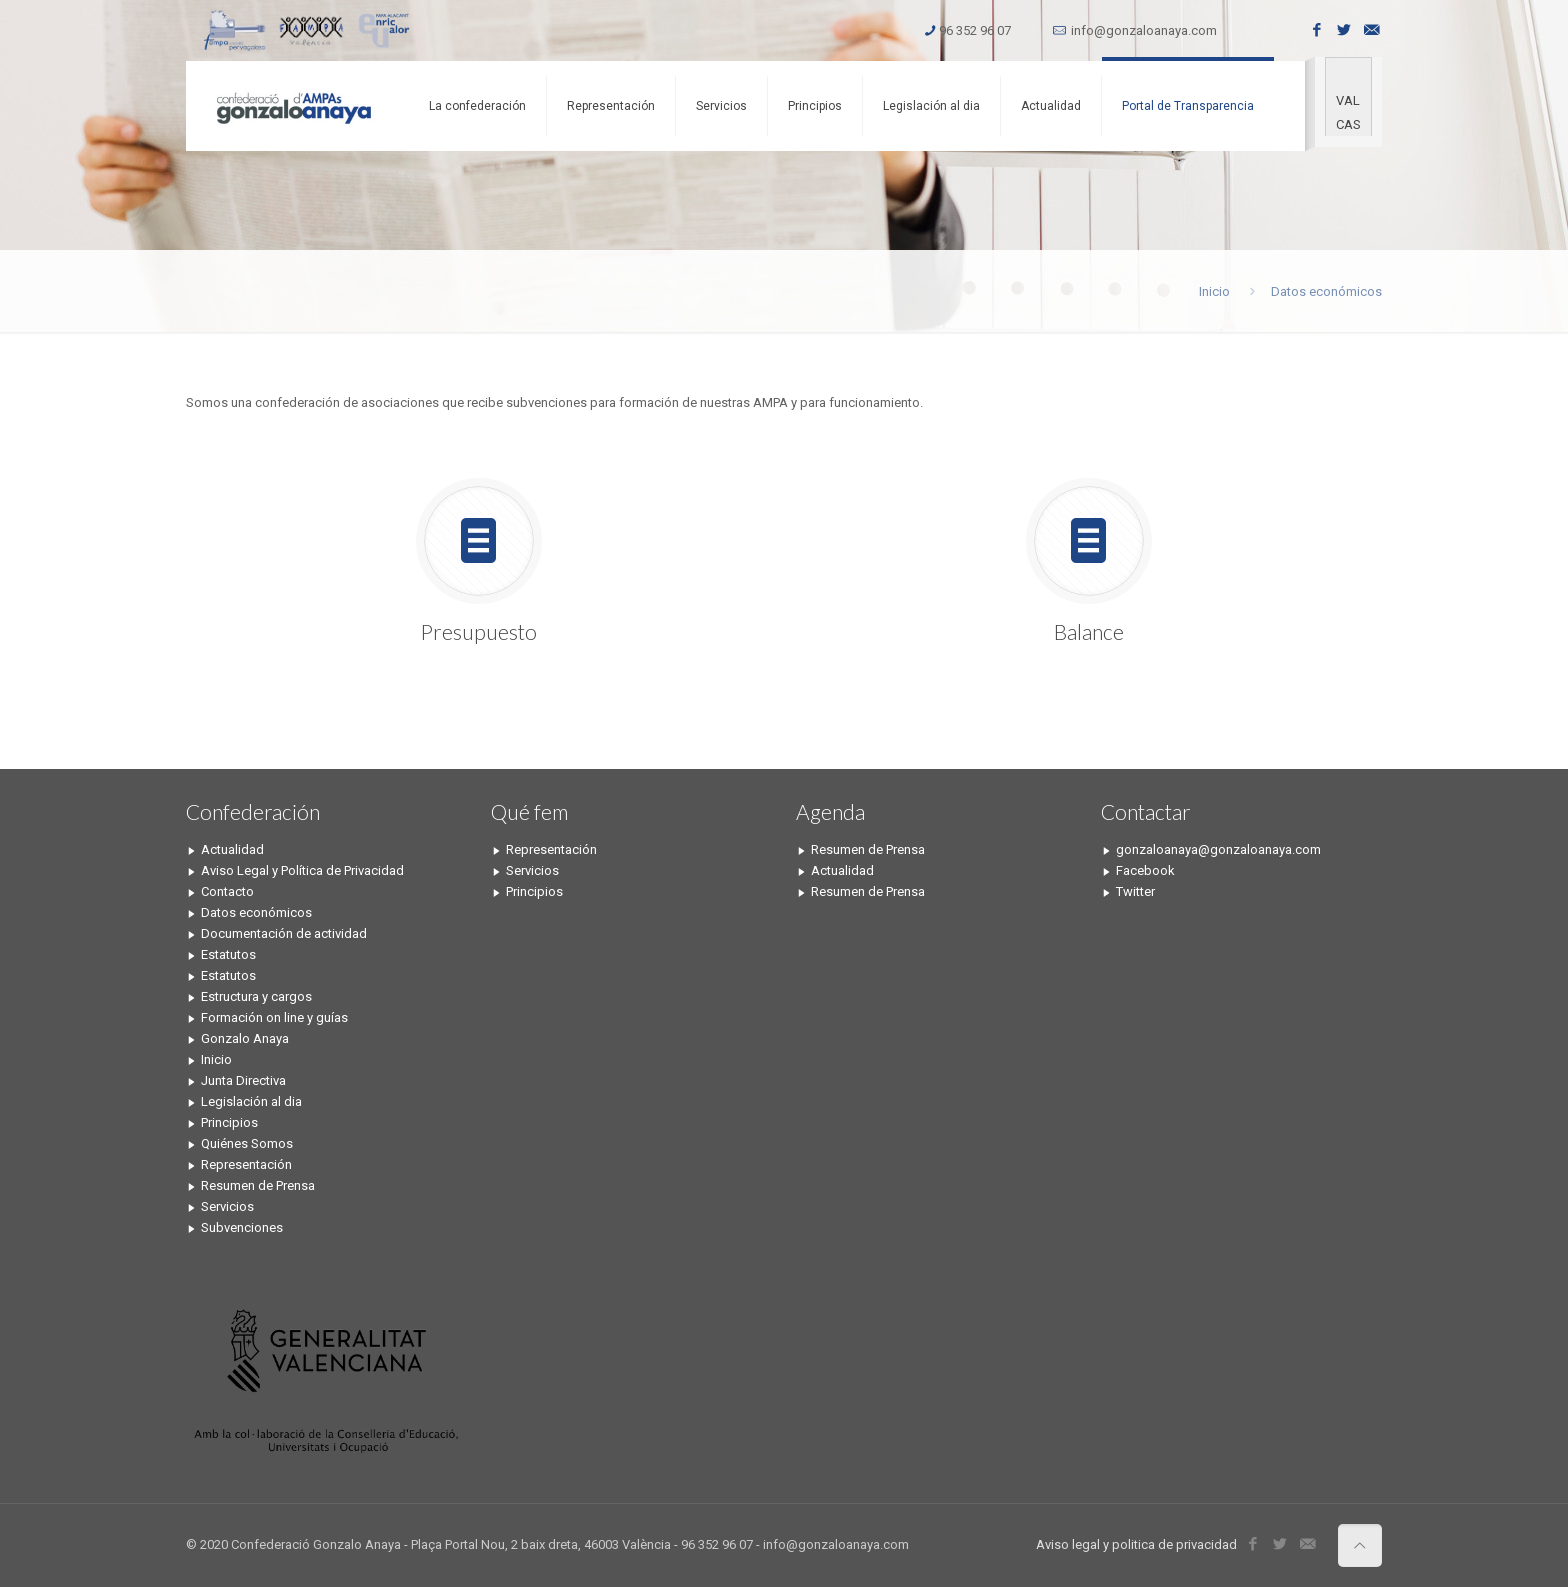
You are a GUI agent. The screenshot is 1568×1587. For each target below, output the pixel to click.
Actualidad (232, 849)
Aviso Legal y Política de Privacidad (302, 870)
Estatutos (228, 954)
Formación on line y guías (274, 1017)
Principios (229, 1122)
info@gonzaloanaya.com (1144, 30)
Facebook (1145, 870)
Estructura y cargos (256, 996)
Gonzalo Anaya (245, 1038)
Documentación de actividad (284, 933)
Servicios (227, 1206)
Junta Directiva (243, 1080)
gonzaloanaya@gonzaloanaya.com (1218, 849)
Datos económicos (256, 912)
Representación (246, 1164)
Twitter (1135, 891)
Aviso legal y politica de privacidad (1136, 1544)
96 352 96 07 (975, 30)
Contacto (227, 891)
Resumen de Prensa (258, 1185)
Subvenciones (242, 1227)
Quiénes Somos (247, 1143)
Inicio (1214, 291)
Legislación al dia (251, 1101)
